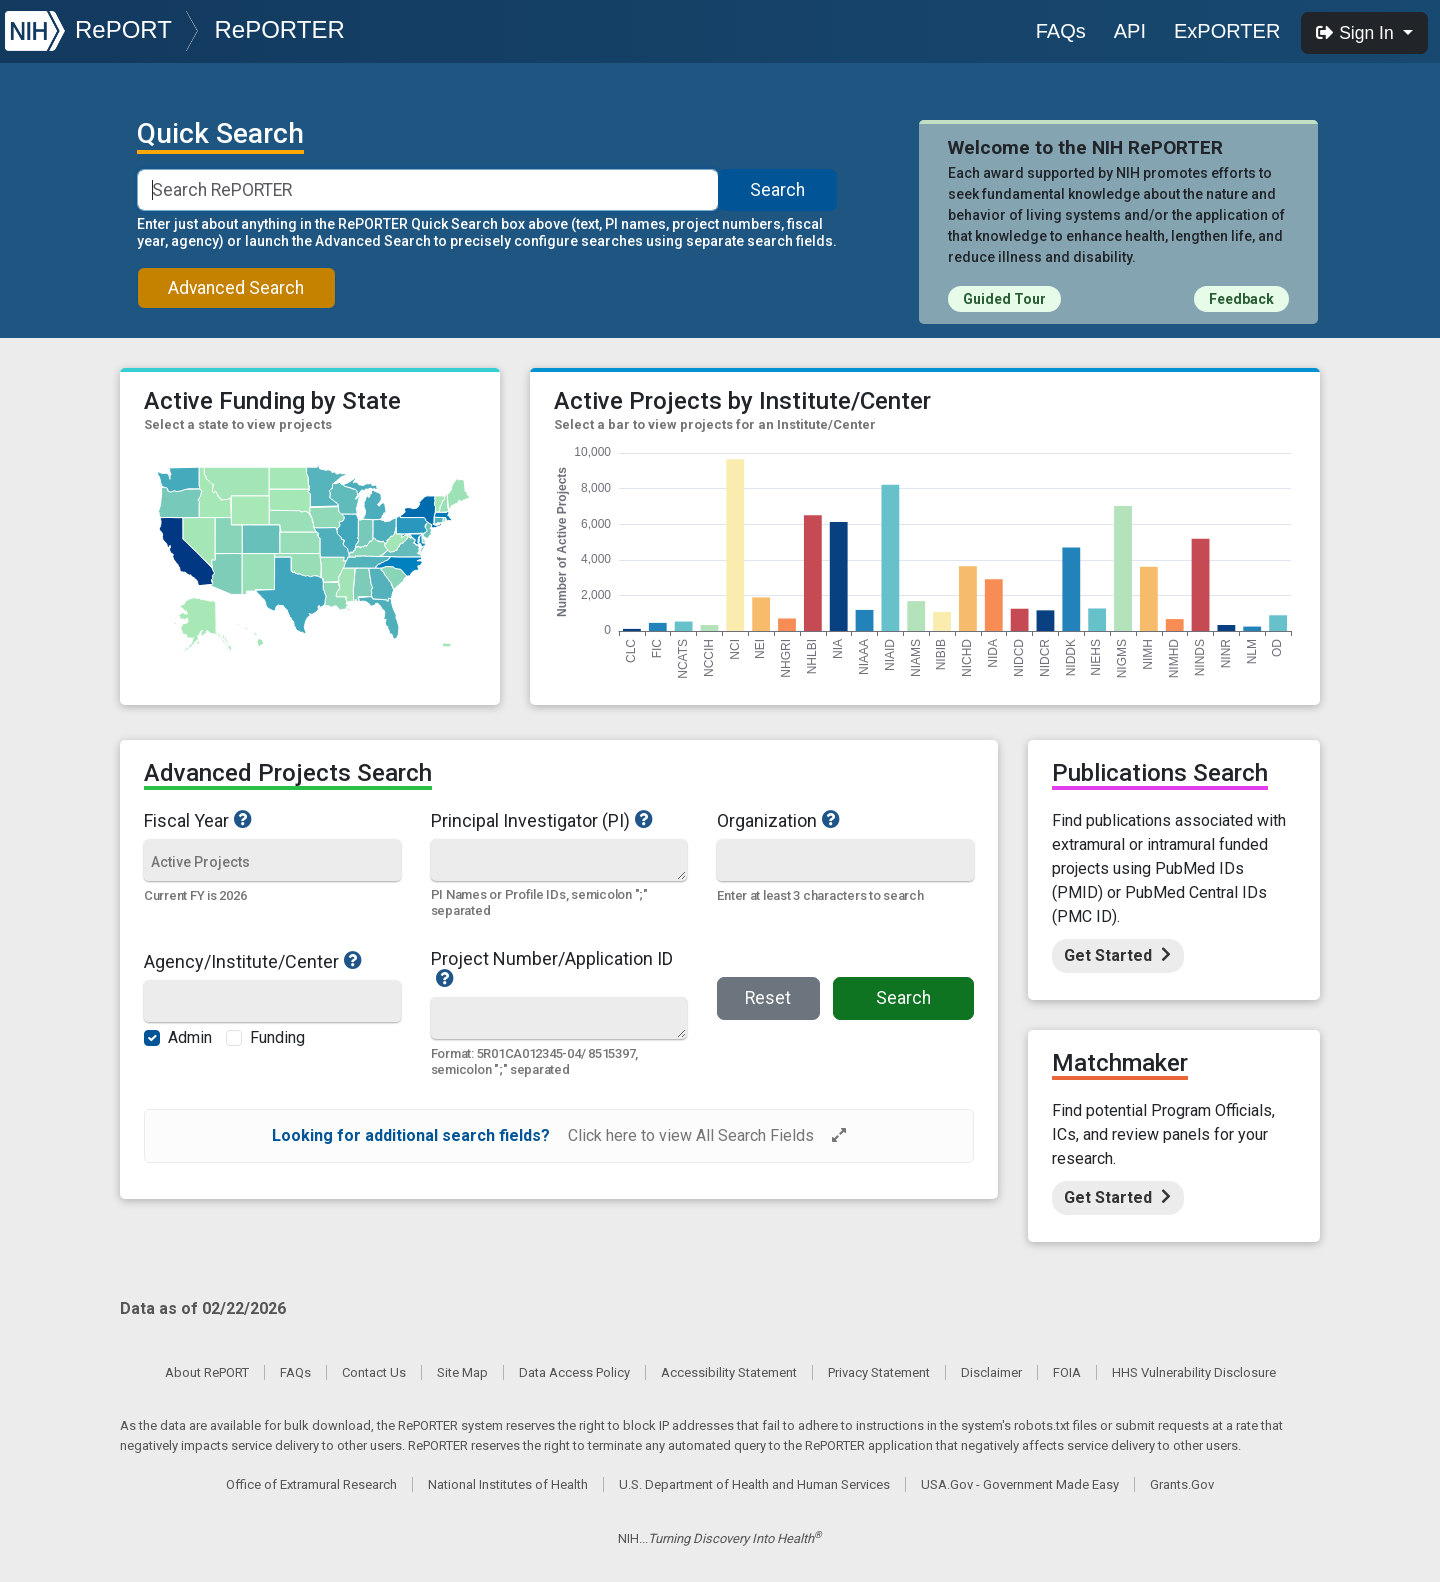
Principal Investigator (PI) (559, 820)
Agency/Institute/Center (272, 961)
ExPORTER (1227, 31)
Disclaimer (991, 1372)
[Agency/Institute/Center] (272, 1002)
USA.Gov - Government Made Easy (1020, 1484)
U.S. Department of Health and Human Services (754, 1484)
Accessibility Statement (729, 1372)
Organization (834, 820)
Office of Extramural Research (311, 1484)
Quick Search (220, 134)
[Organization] (845, 861)
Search (777, 190)
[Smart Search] (428, 190)
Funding (277, 1037)
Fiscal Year (272, 820)
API (1130, 31)
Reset (768, 998)
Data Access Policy (574, 1372)
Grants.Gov (1182, 1484)
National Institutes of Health (508, 1484)
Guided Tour (1004, 299)
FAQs (1061, 31)
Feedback (1241, 299)
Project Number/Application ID (559, 969)
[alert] (559, 1136)
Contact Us (374, 1372)
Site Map (462, 1372)
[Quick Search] (559, 860)
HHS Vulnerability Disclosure (1194, 1372)
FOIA (1067, 1372)
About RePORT (207, 1372)
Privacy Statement (879, 1372)
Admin (190, 1037)
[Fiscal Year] (272, 861)
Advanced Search (236, 288)
